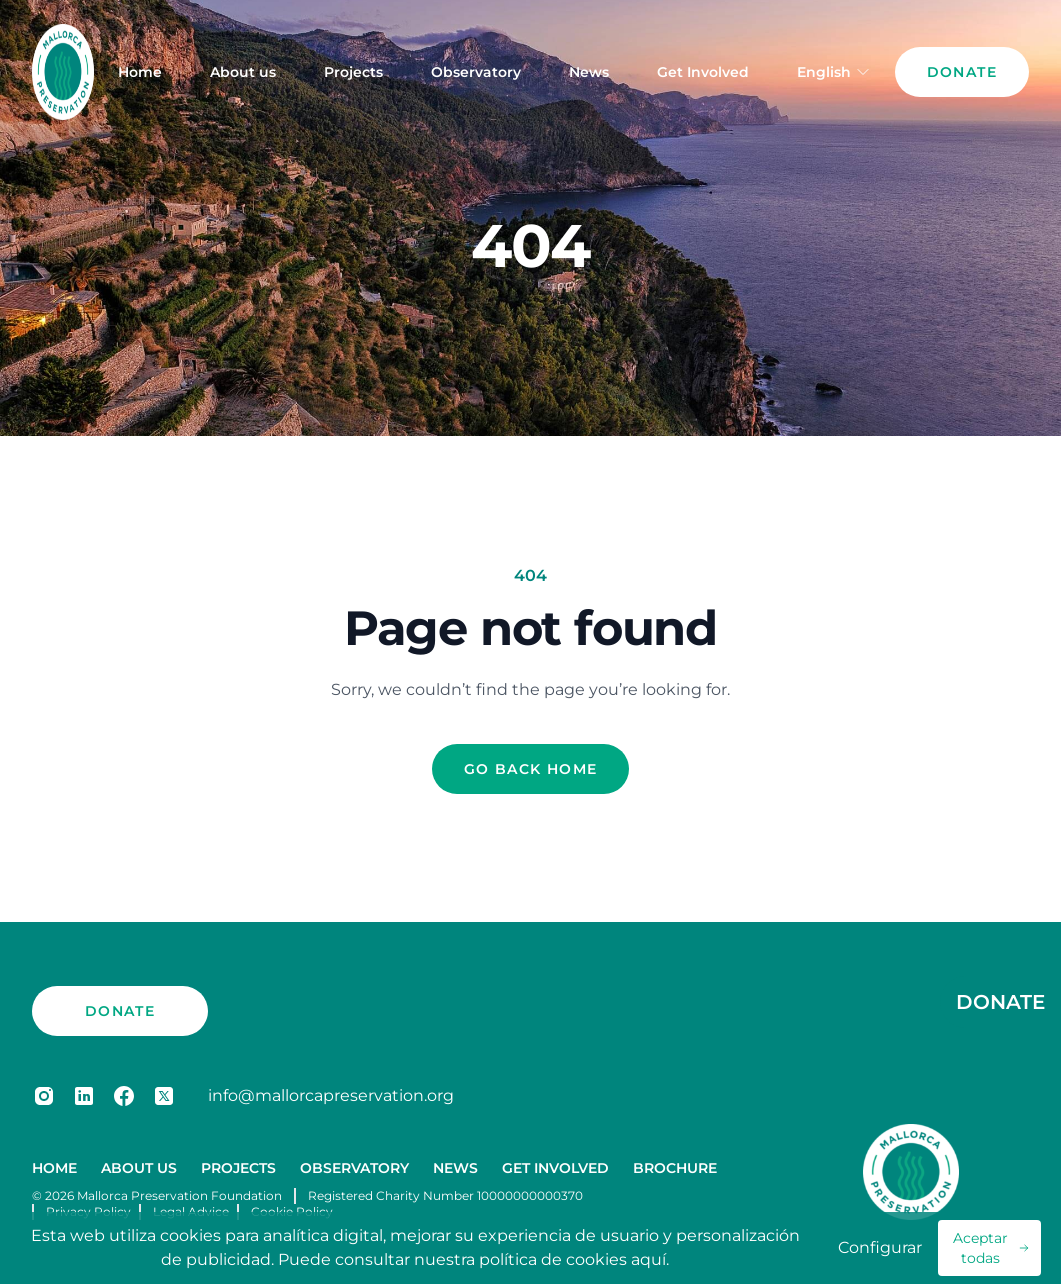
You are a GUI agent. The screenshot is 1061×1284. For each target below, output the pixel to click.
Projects (353, 72)
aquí (648, 1259)
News (589, 72)
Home (140, 72)
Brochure (675, 1168)
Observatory (476, 72)
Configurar (880, 1247)
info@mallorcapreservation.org (331, 1095)
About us (243, 72)
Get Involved (703, 72)
